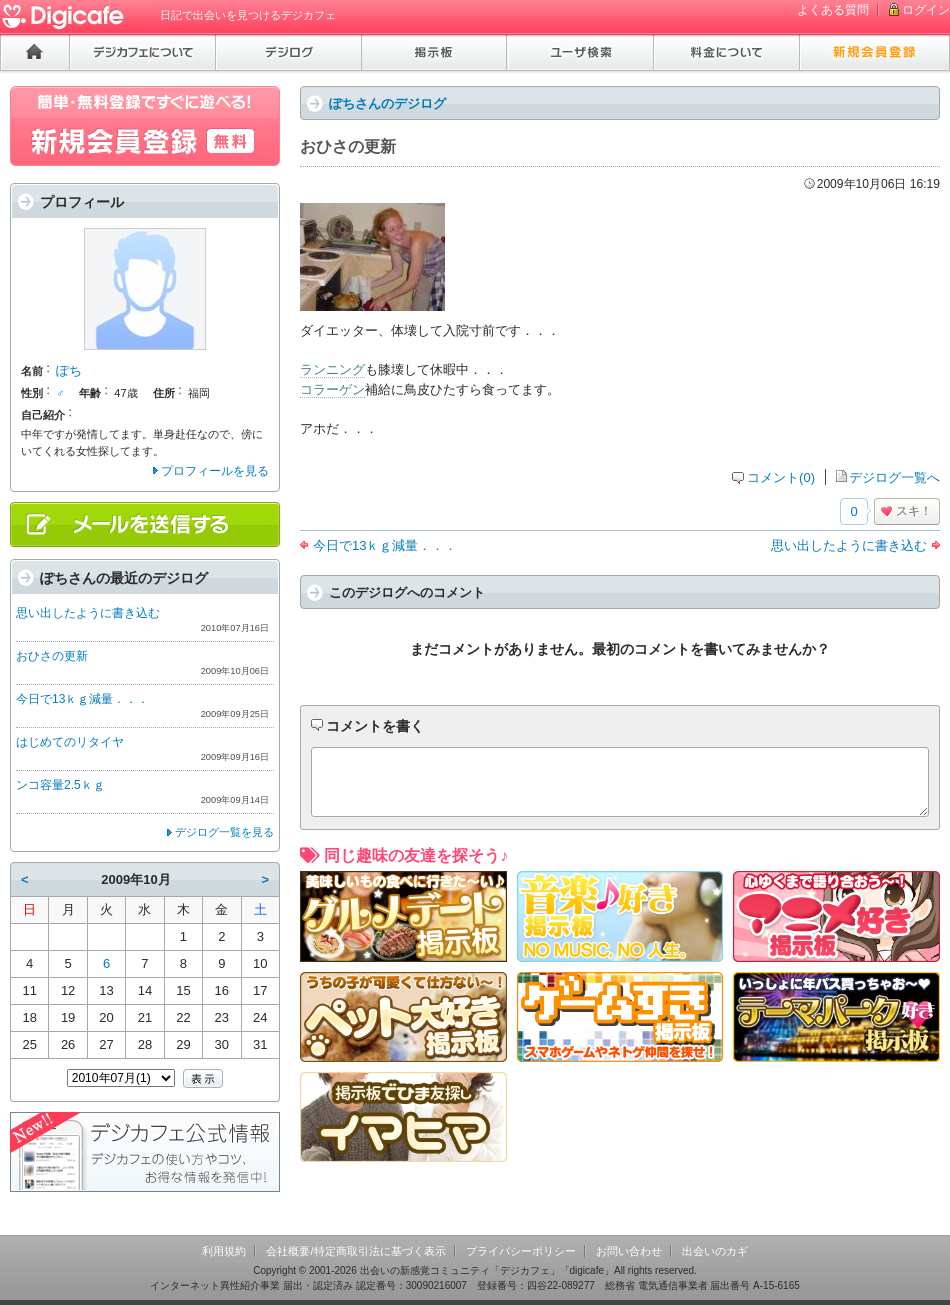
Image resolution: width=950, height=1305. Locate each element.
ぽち (69, 370)
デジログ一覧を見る (224, 832)
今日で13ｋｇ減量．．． (385, 545)
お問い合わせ (629, 1251)
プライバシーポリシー (521, 1251)
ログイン (926, 10)
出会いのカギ (715, 1251)
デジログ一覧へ (894, 477)
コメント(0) (781, 477)
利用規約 (224, 1251)
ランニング (332, 369)
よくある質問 (833, 10)
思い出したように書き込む (849, 545)
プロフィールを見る (215, 471)
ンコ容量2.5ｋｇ (60, 785)
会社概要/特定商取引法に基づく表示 (355, 1251)
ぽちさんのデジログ (387, 103)
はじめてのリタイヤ (70, 742)
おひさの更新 (52, 656)
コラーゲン (332, 389)
